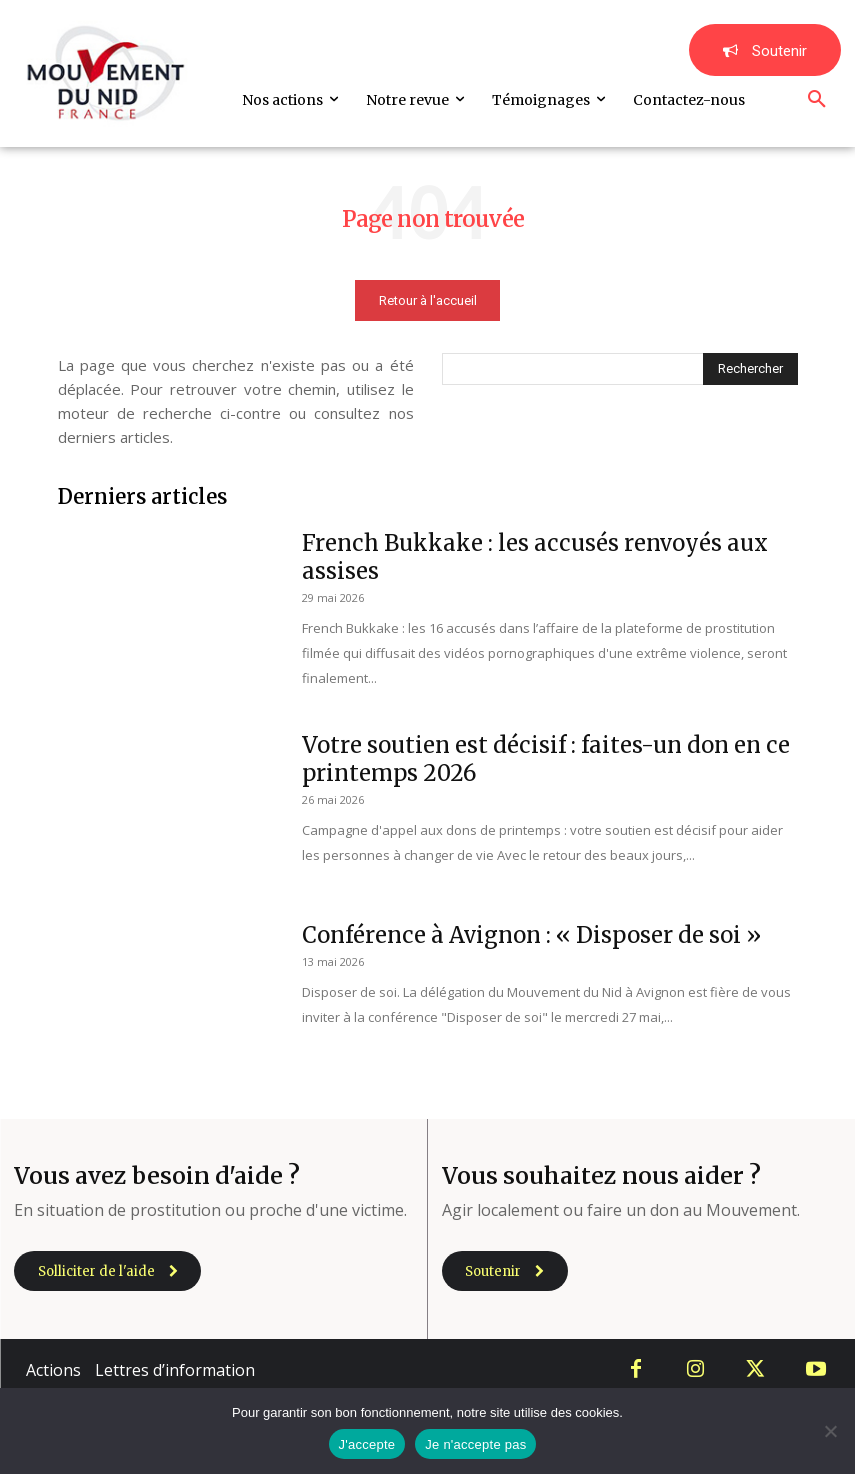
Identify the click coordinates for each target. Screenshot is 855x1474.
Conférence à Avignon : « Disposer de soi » (531, 935)
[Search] (750, 369)
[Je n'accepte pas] (830, 1431)
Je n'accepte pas (475, 1444)
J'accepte (367, 1444)
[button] (817, 100)
